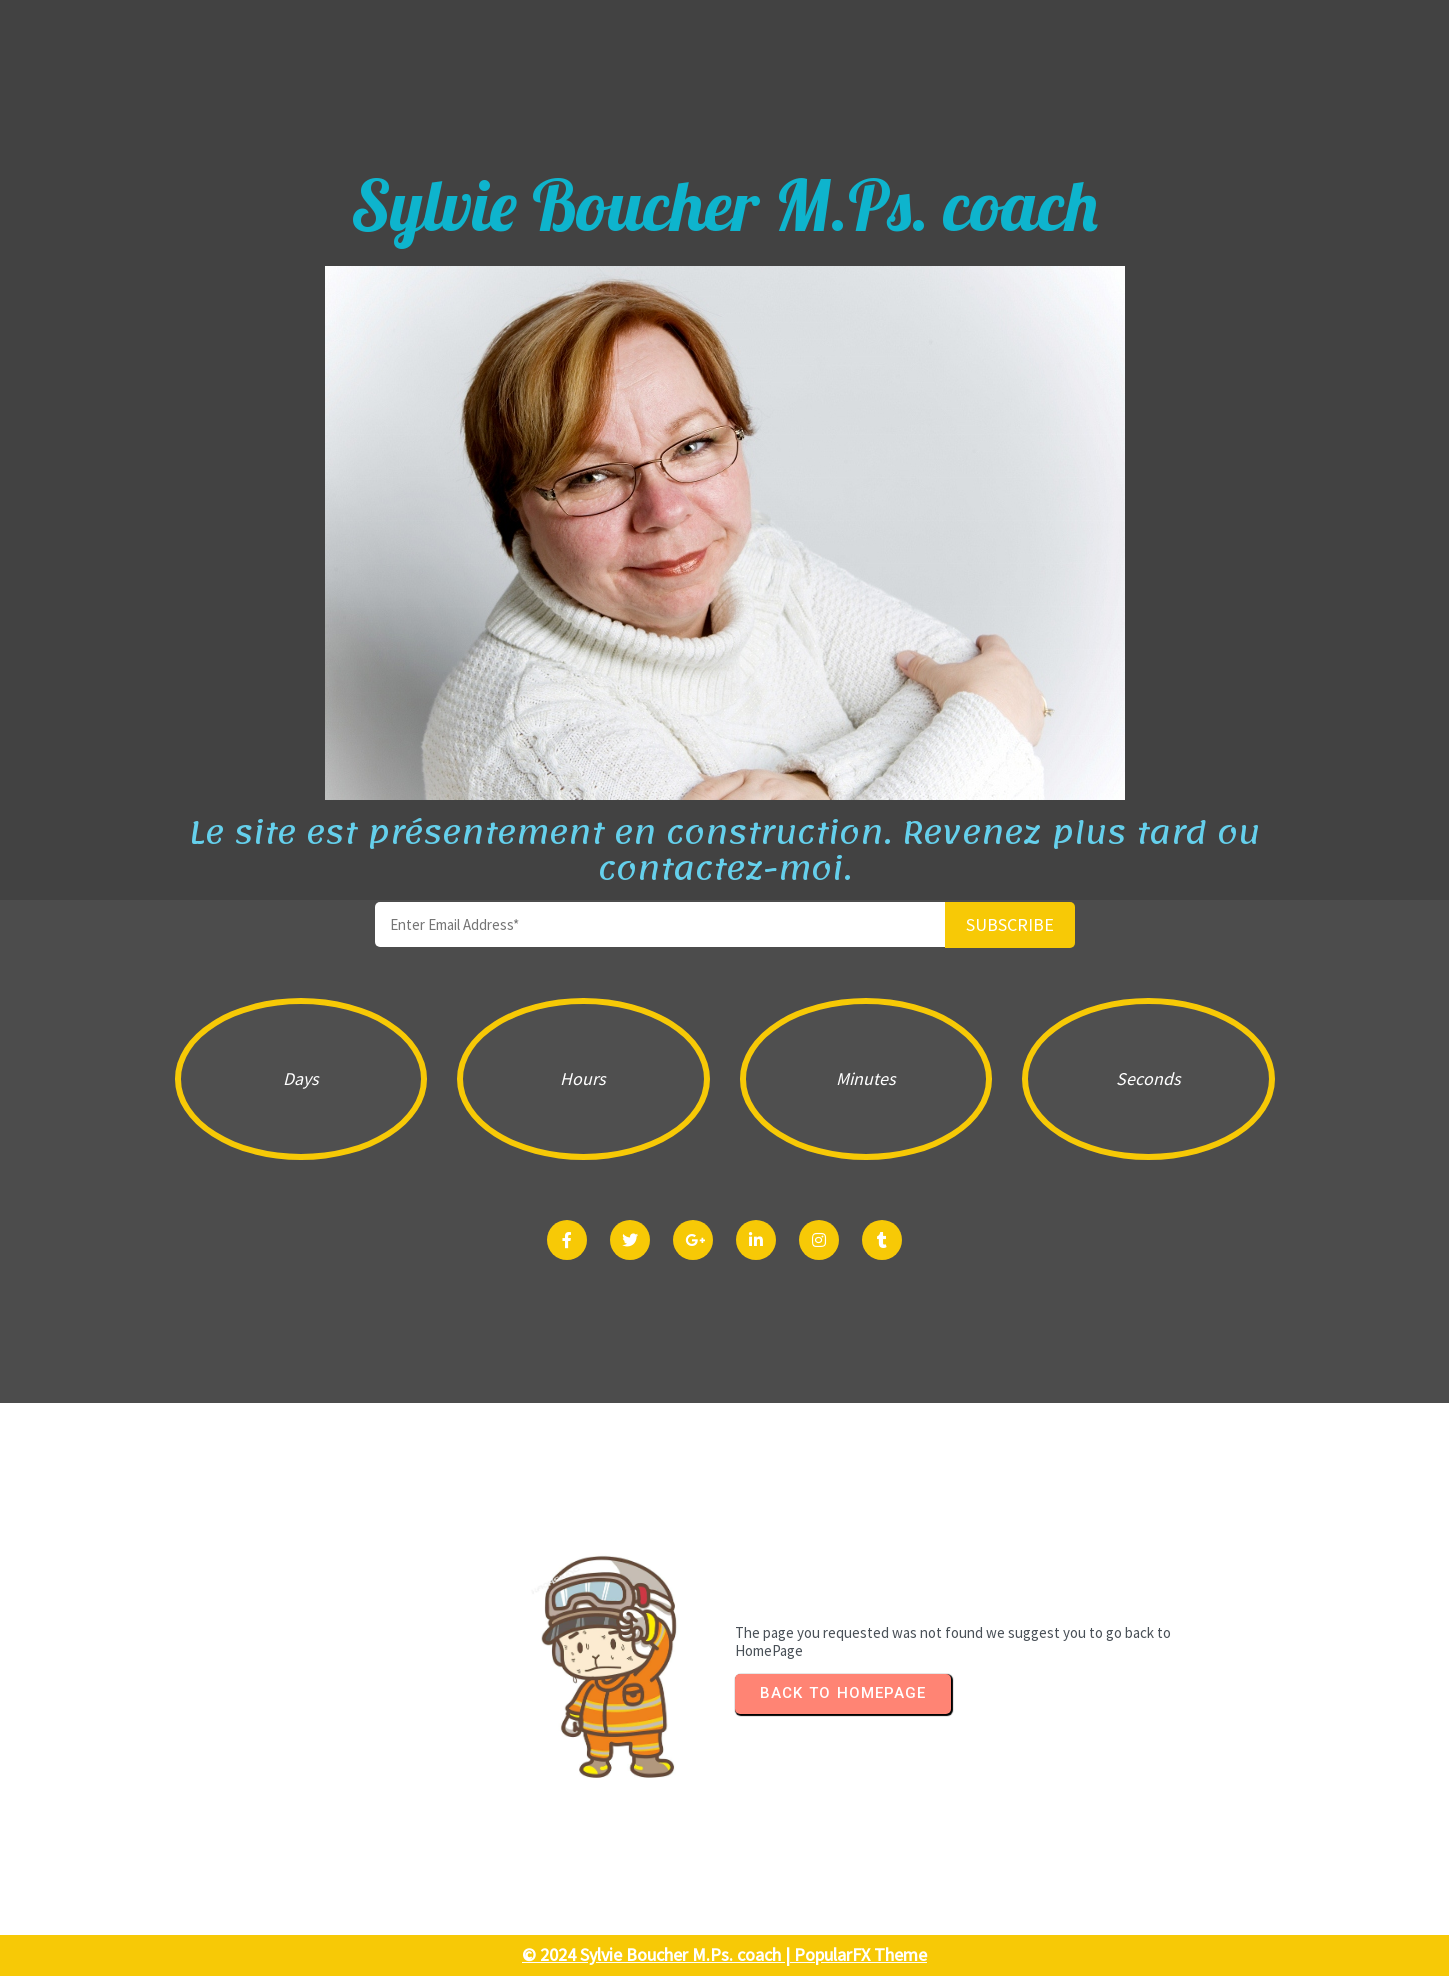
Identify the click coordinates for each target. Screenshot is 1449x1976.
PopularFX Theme (860, 1954)
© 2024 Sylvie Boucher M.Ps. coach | (658, 1954)
